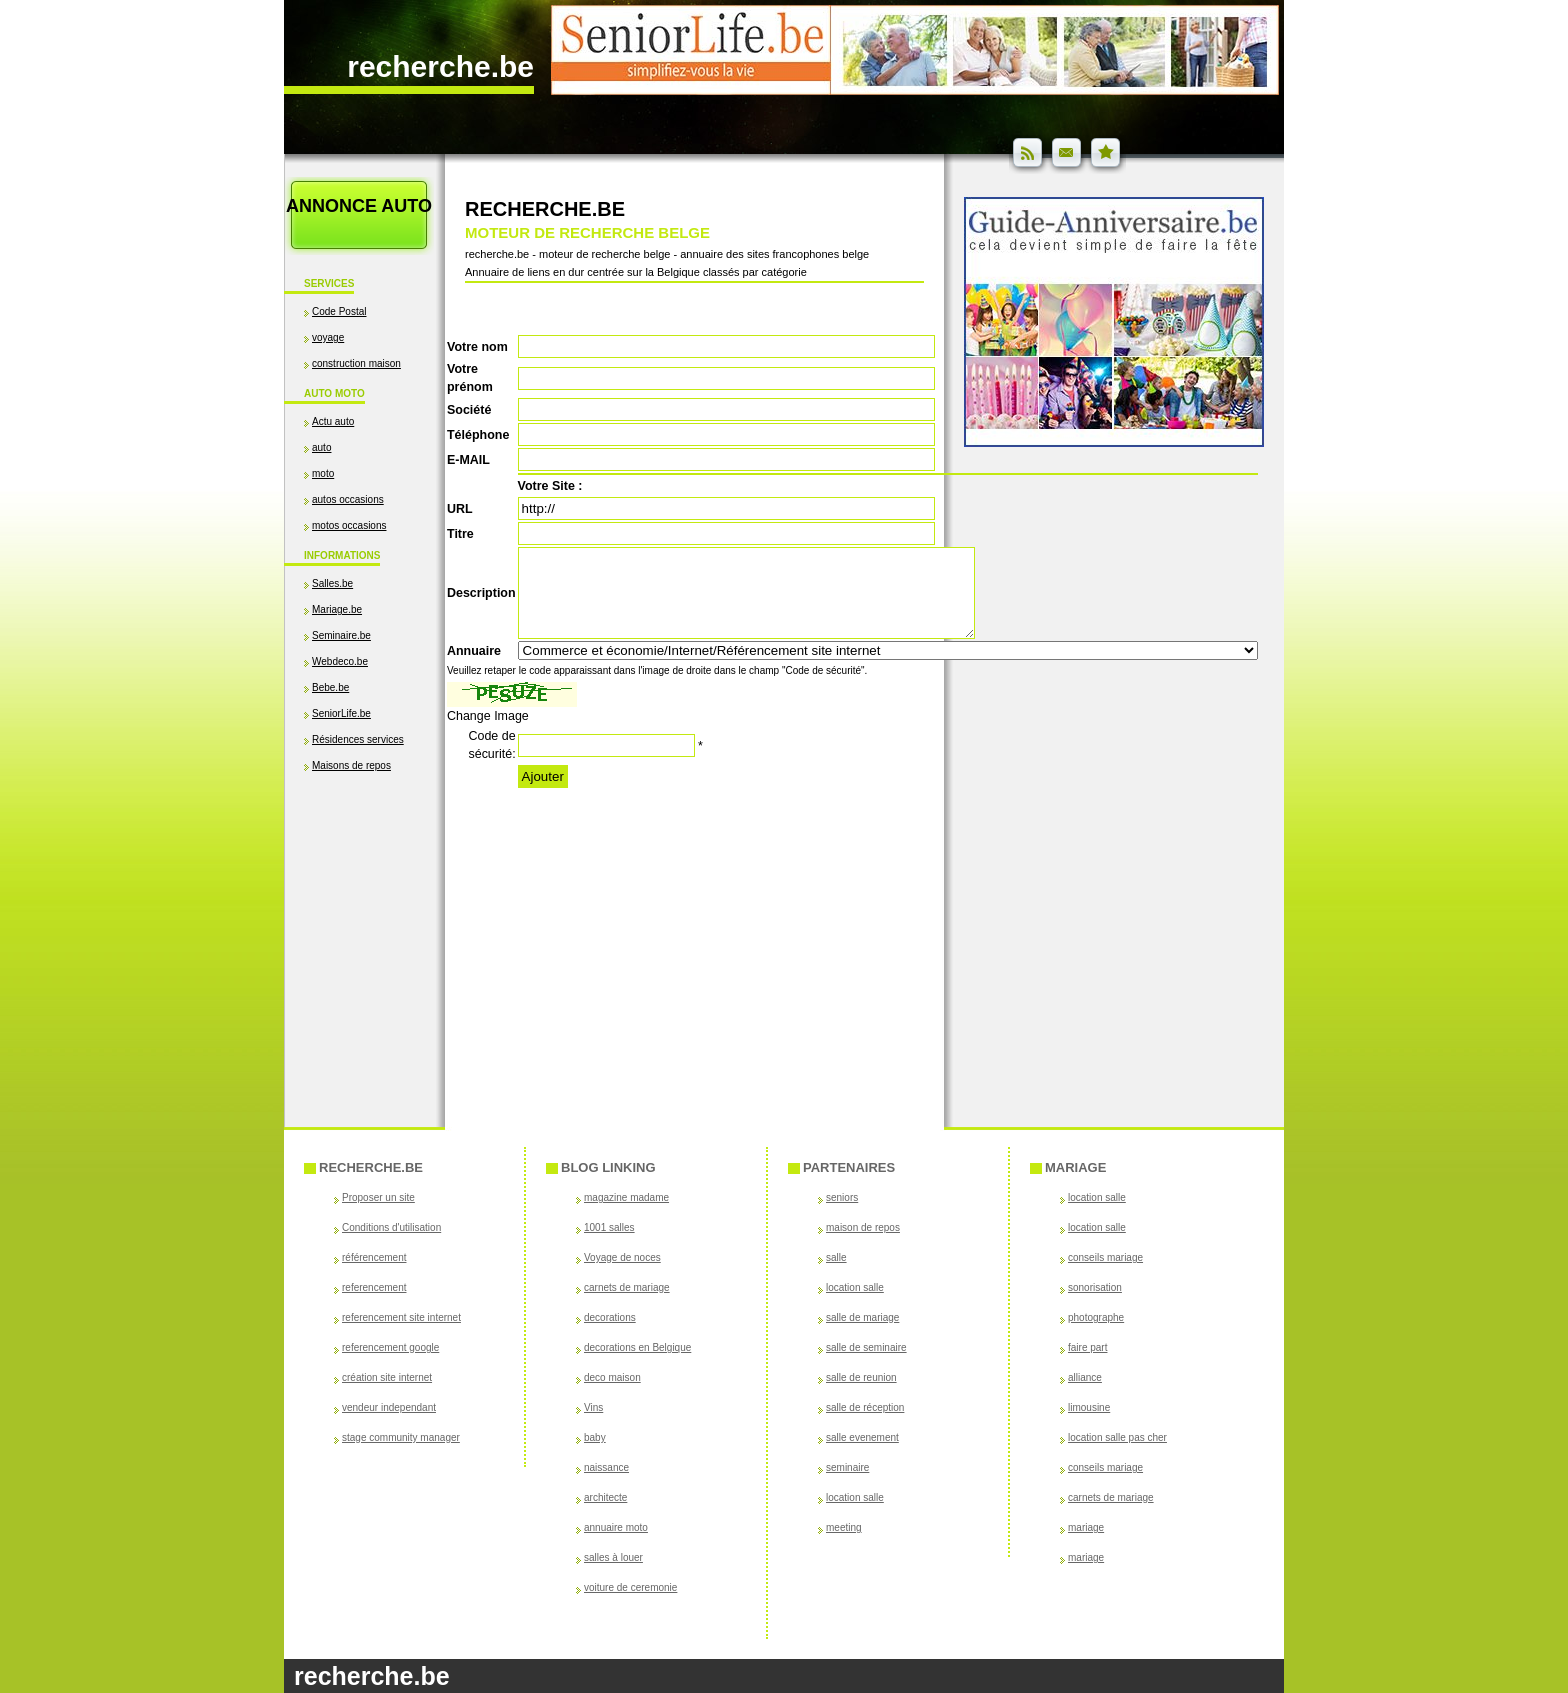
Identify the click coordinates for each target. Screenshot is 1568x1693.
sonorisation (1095, 1287)
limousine (1089, 1407)
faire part (1087, 1347)
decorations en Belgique (637, 1347)
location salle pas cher (1117, 1437)
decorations (610, 1317)
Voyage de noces (622, 1257)
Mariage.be (337, 609)
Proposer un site (378, 1197)
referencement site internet (401, 1317)
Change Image (488, 734)
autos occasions (348, 499)
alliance (1085, 1377)
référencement (374, 1257)
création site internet (387, 1377)
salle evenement (862, 1437)
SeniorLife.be (341, 713)
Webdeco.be (340, 661)
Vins (593, 1407)
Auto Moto (334, 393)
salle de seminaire (866, 1347)
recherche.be (440, 66)
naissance (606, 1467)
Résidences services (358, 739)
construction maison (356, 363)
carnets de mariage (627, 1287)
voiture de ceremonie (630, 1587)
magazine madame (626, 1197)
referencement (374, 1287)
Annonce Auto (359, 206)
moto (323, 473)
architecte (605, 1497)
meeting (844, 1527)
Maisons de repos (351, 765)
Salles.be (332, 583)
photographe (1096, 1317)
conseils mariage (1105, 1257)
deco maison (612, 1377)
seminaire (847, 1467)
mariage (1086, 1527)
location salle (855, 1287)
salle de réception (865, 1407)
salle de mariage (862, 1317)
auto (321, 447)
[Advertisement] (364, 987)
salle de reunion (861, 1377)
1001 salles (609, 1227)
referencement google (390, 1347)
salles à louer (613, 1557)
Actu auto (333, 421)
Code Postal (339, 311)
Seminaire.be (341, 635)
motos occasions (349, 525)
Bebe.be (330, 687)
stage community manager (401, 1437)
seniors (842, 1197)
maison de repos (863, 1227)
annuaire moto (616, 1527)
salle (836, 1257)
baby (595, 1437)
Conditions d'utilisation (391, 1227)
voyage (328, 337)
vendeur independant (389, 1407)
